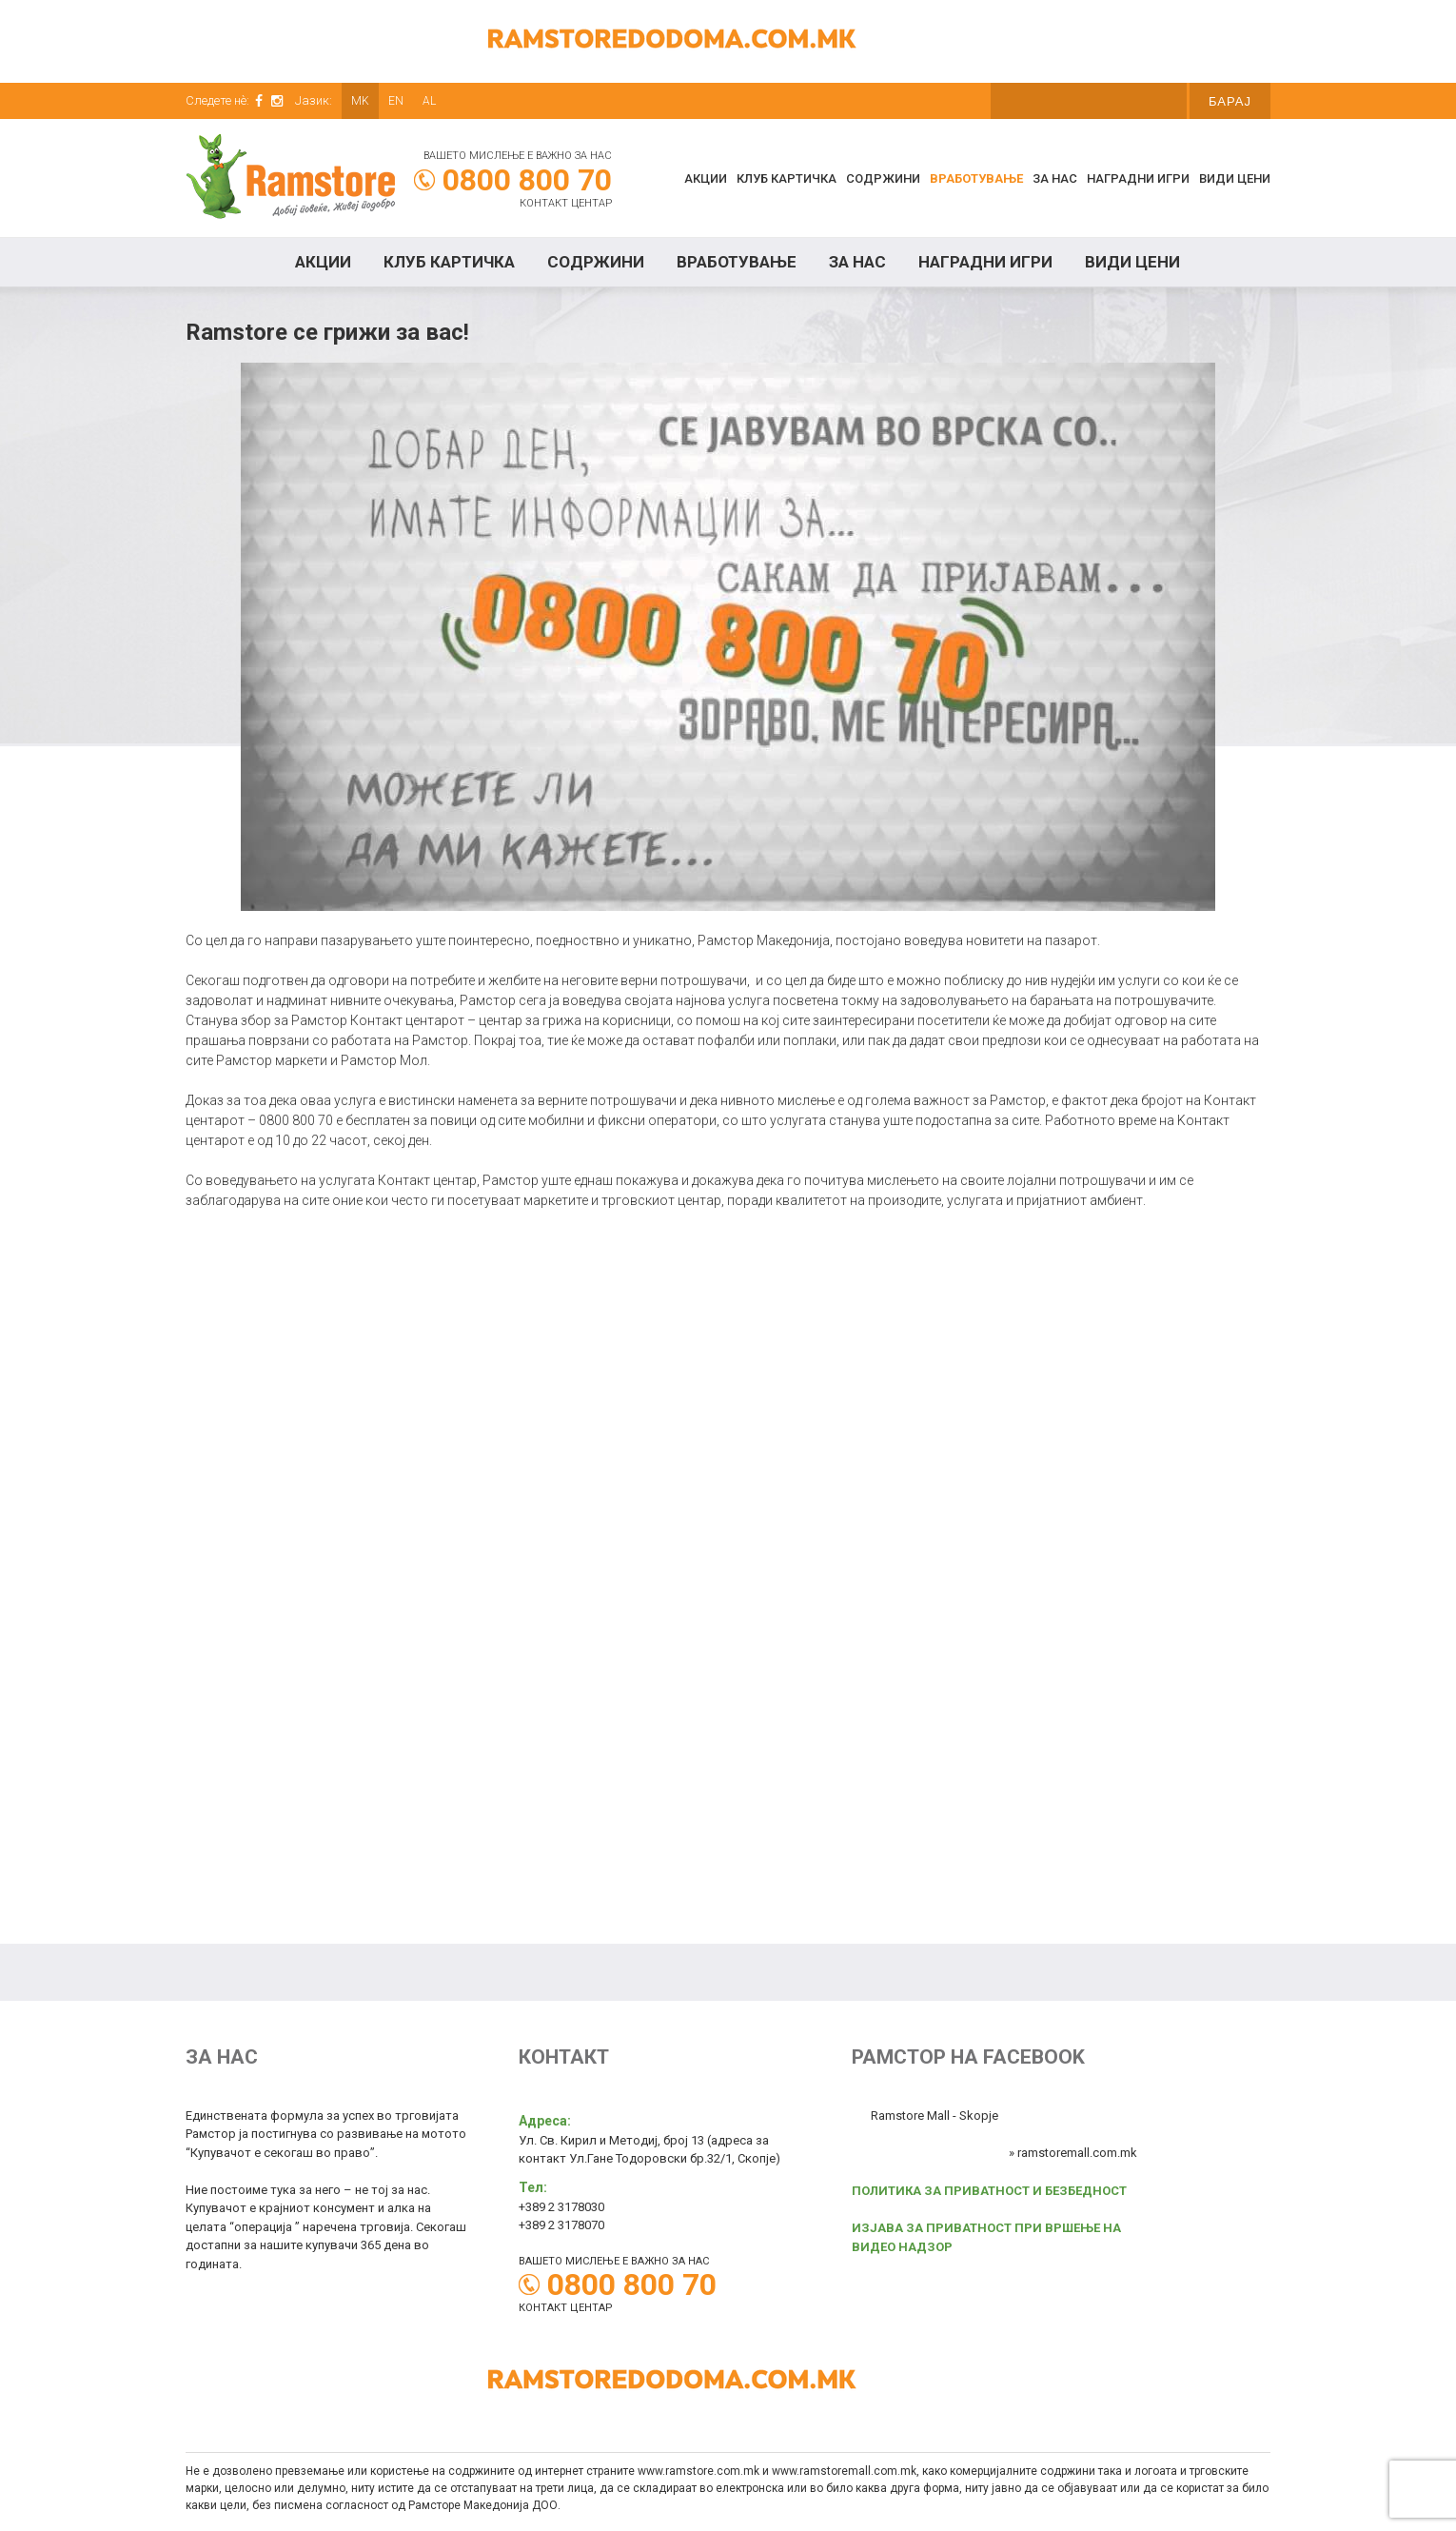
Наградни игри (1138, 178)
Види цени (1234, 178)
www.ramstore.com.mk (698, 2471)
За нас (1055, 178)
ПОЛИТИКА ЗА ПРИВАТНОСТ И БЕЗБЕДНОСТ (989, 2191)
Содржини (883, 178)
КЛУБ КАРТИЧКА (786, 178)
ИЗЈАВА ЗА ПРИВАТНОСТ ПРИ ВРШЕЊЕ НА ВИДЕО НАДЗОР (986, 2237)
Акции (705, 178)
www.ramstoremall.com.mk (844, 2471)
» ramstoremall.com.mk (1073, 2152)
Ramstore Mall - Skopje (934, 2115)
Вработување (976, 178)
